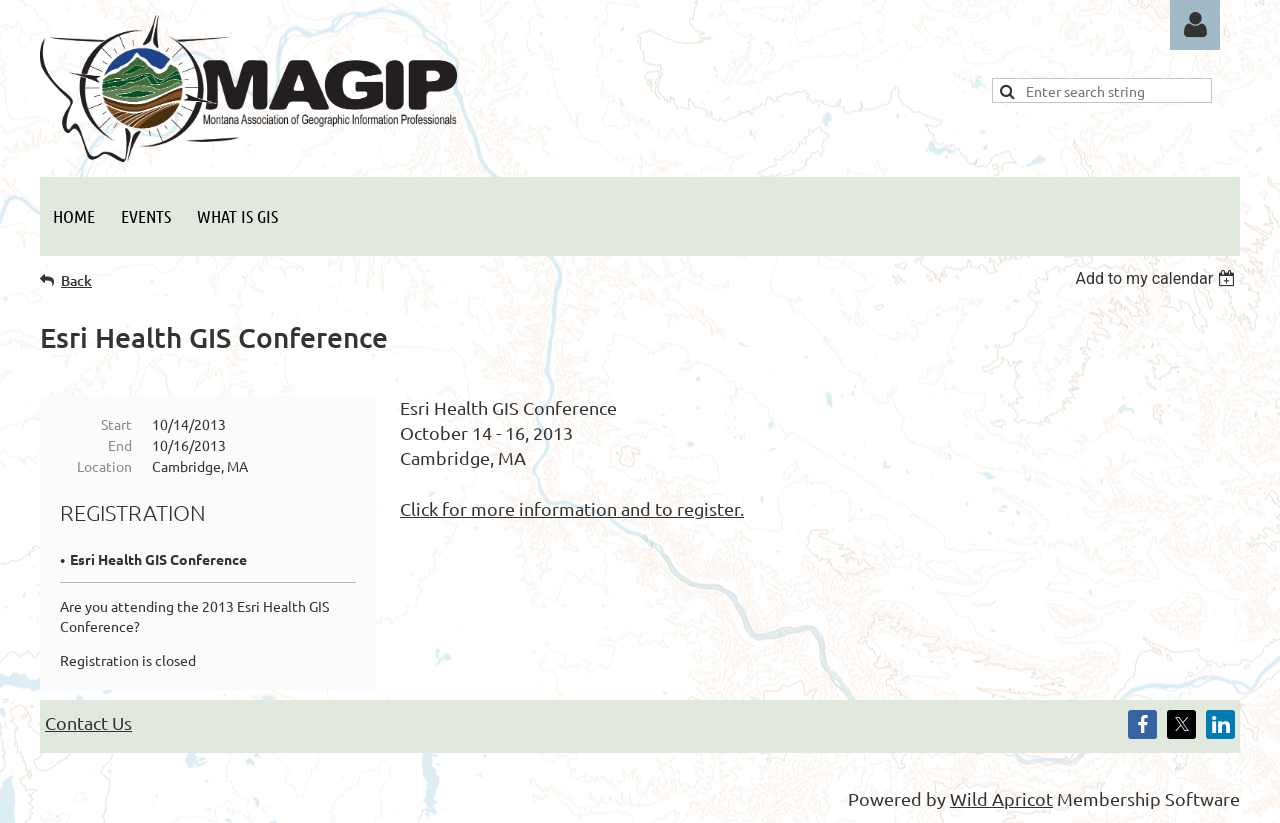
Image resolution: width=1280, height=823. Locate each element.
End (120, 445)
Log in (1195, 25)
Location (104, 466)
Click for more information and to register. (572, 508)
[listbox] (1157, 278)
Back (76, 280)
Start (116, 424)
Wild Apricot (1001, 798)
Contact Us (88, 722)
